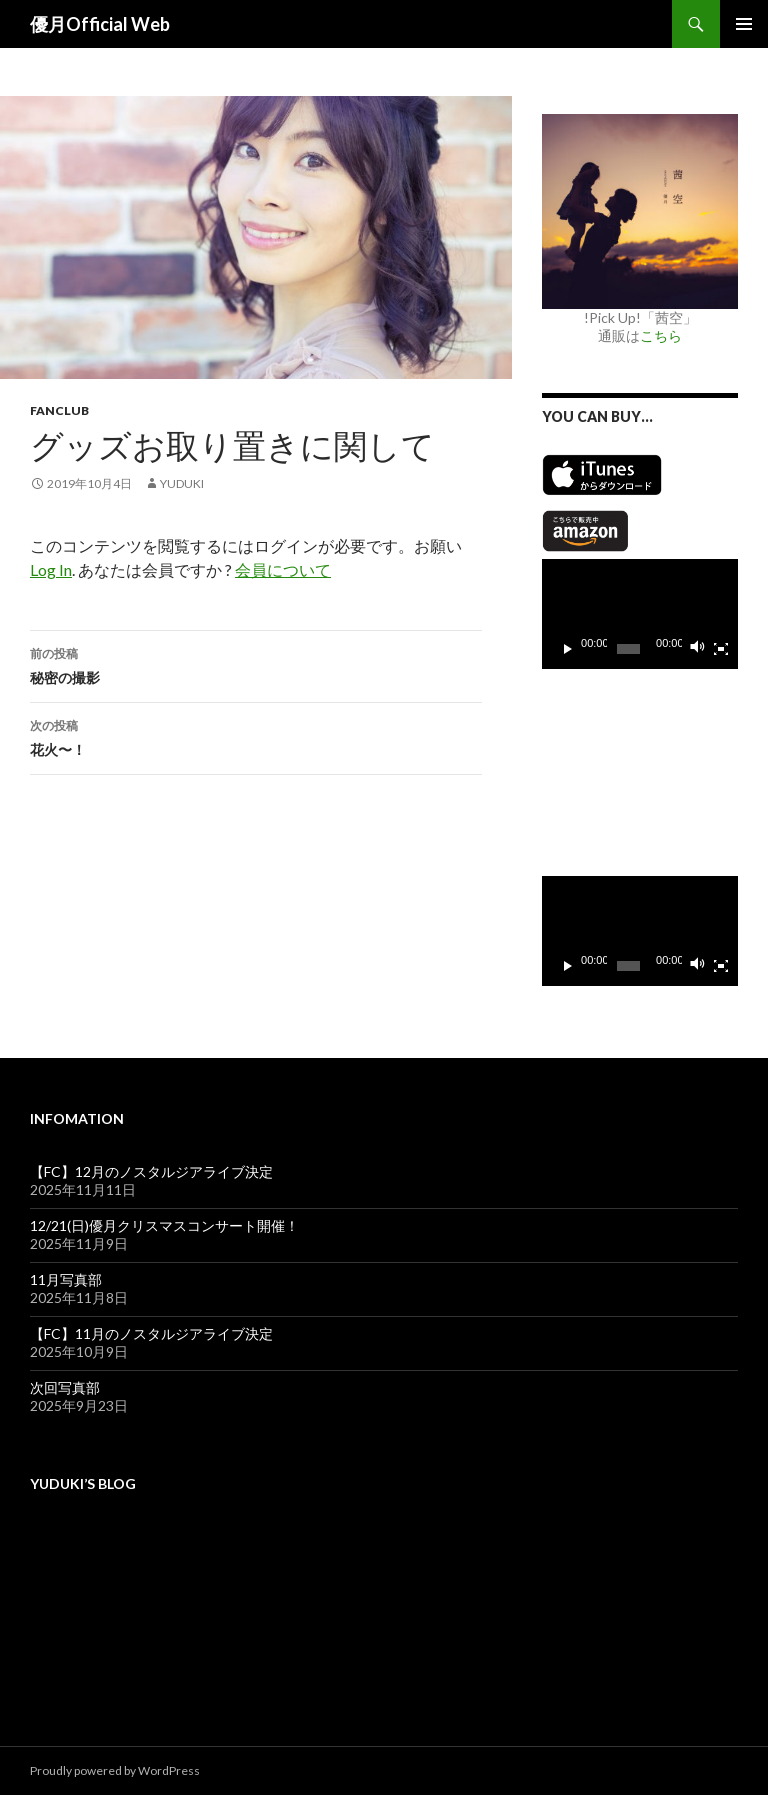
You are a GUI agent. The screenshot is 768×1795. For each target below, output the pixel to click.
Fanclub (59, 410)
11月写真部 (66, 1279)
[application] (640, 614)
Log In (51, 569)
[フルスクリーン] (721, 649)
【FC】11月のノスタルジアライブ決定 (151, 1333)
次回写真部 (65, 1387)
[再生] (568, 649)
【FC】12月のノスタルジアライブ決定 (151, 1171)
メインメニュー (744, 24)
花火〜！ (256, 736)
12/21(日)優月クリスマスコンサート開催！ (164, 1225)
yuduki (182, 483)
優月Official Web (100, 24)
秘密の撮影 (256, 664)
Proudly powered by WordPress (115, 1770)
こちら (661, 335)
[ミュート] (698, 649)
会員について (283, 569)
